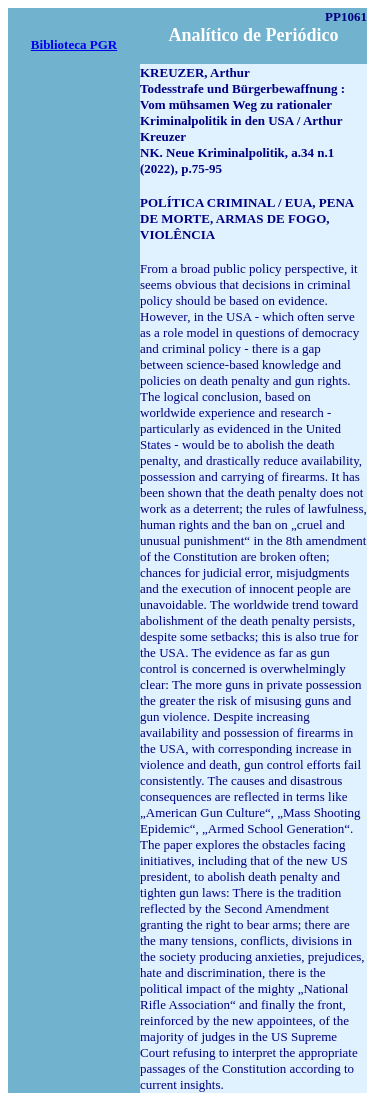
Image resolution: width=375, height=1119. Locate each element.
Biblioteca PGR (74, 44)
